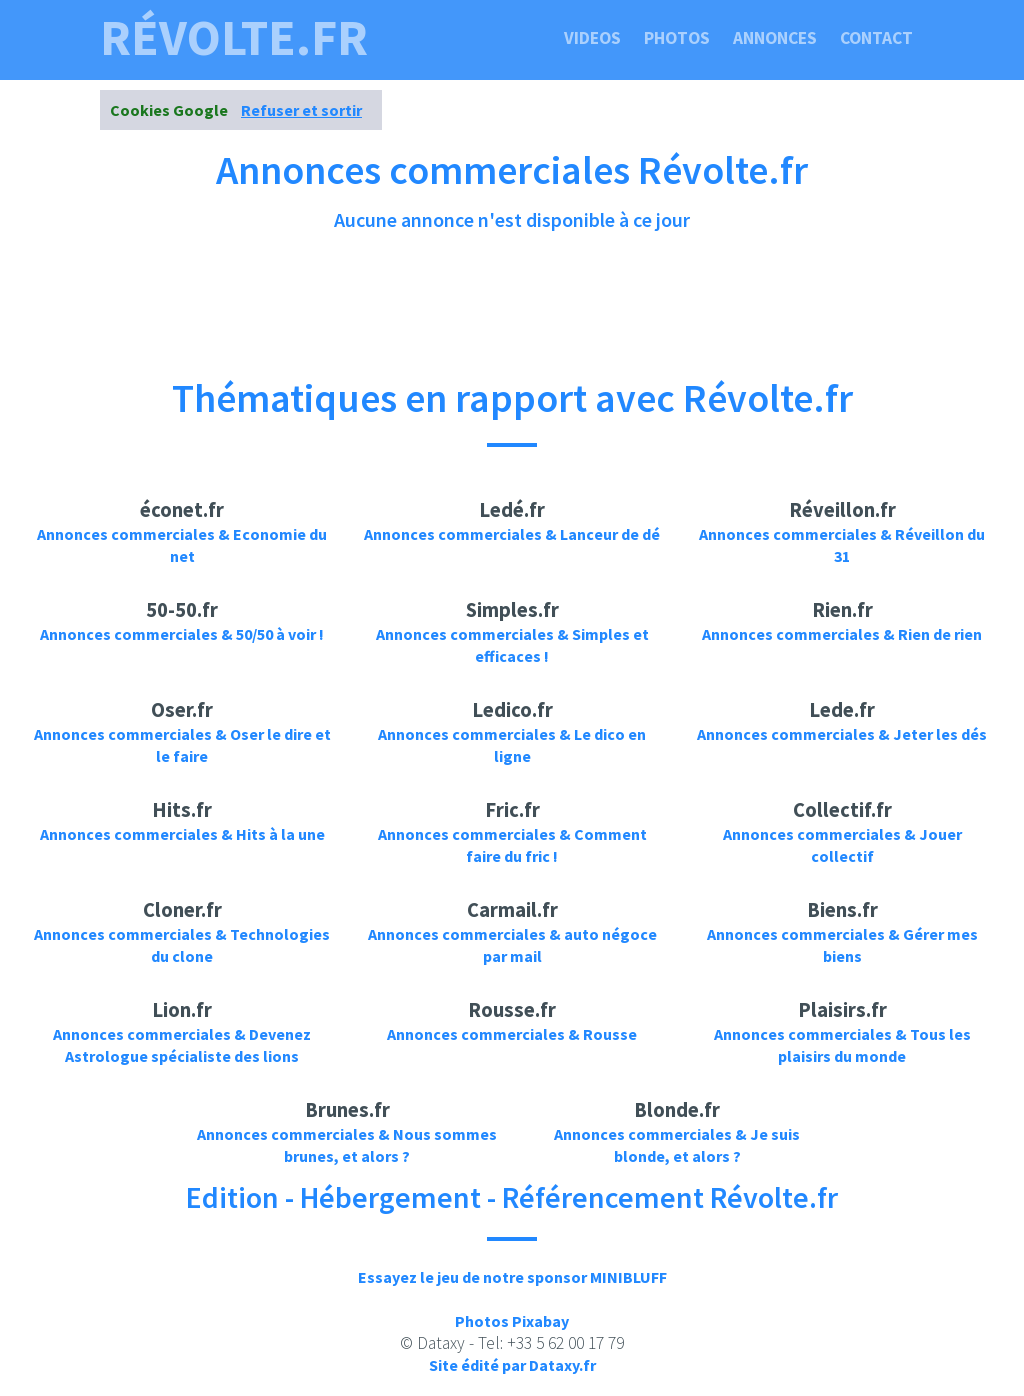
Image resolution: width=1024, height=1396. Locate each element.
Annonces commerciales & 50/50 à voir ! (182, 634)
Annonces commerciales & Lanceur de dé (512, 534)
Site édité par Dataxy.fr (512, 1365)
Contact (876, 38)
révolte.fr (234, 38)
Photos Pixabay (512, 1321)
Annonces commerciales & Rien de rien (842, 634)
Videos (592, 38)
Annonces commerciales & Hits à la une (182, 834)
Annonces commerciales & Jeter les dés (842, 734)
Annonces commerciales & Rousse (512, 1034)
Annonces (775, 38)
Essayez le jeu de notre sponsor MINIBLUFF (512, 1277)
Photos (677, 38)
